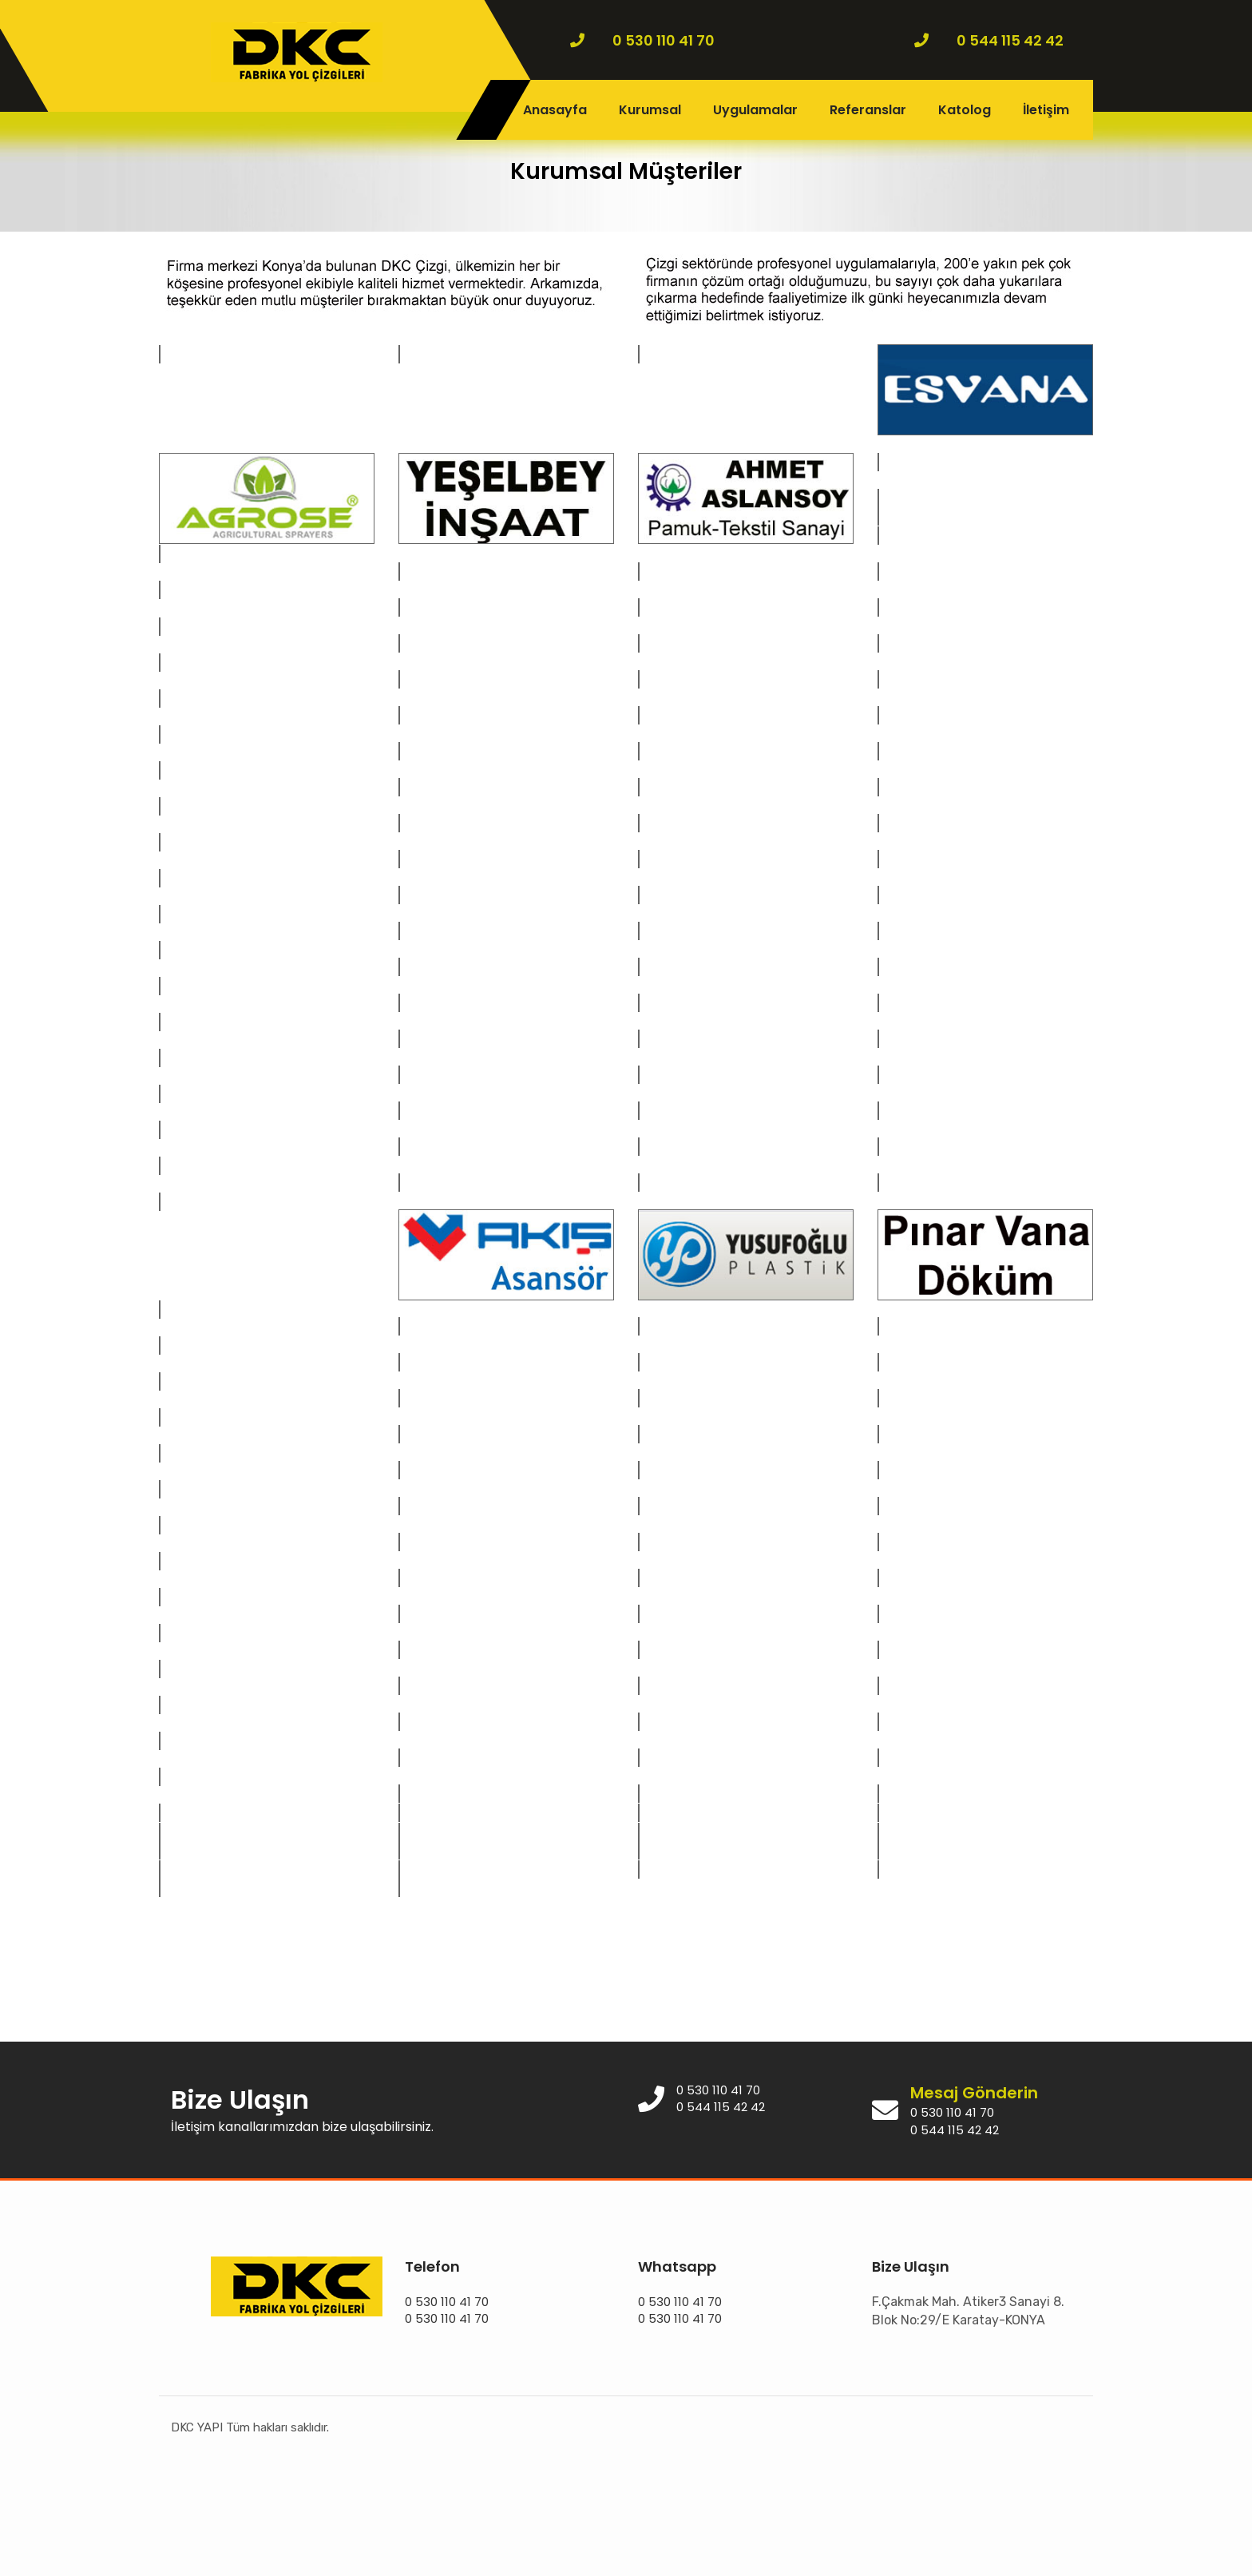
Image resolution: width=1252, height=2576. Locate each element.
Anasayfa (555, 110)
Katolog (964, 110)
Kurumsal (650, 110)
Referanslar (868, 110)
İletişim (1046, 110)
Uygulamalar (755, 110)
